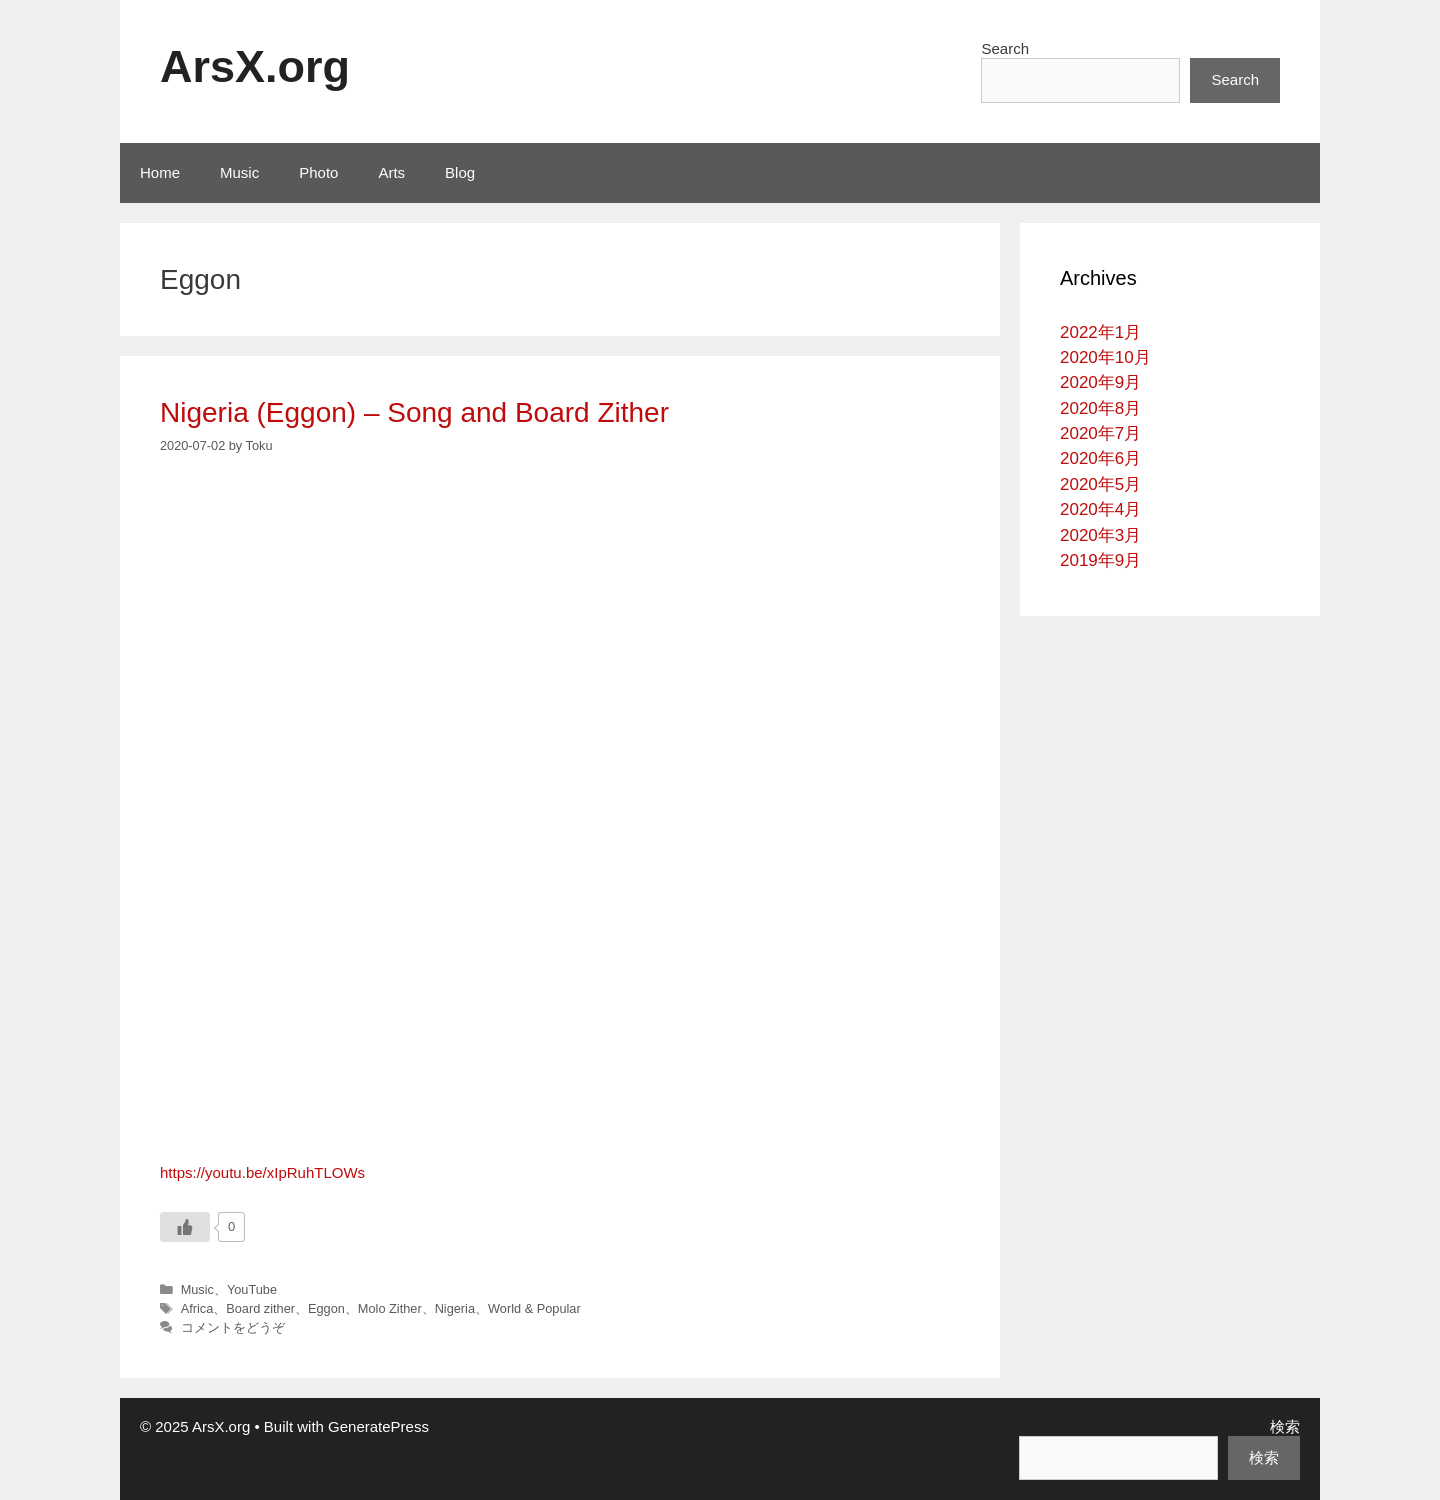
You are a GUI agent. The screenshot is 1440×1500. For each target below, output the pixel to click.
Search (1005, 48)
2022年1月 (1100, 332)
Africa (197, 1308)
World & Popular (534, 1308)
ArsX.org (255, 66)
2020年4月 (1100, 509)
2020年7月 (1100, 433)
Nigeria (455, 1308)
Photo (318, 172)
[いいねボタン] (185, 1227)
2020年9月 (1100, 382)
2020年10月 (1105, 357)
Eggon (326, 1308)
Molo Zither (390, 1308)
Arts (391, 172)
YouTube (252, 1289)
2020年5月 (1100, 484)
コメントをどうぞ (233, 1327)
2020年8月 (1100, 408)
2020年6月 (1100, 458)
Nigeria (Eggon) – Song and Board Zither (414, 412)
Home (160, 172)
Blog (460, 172)
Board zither (260, 1308)
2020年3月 (1100, 535)
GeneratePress (378, 1426)
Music (239, 172)
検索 (1285, 1426)
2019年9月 (1100, 560)
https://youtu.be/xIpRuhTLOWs (262, 1172)
